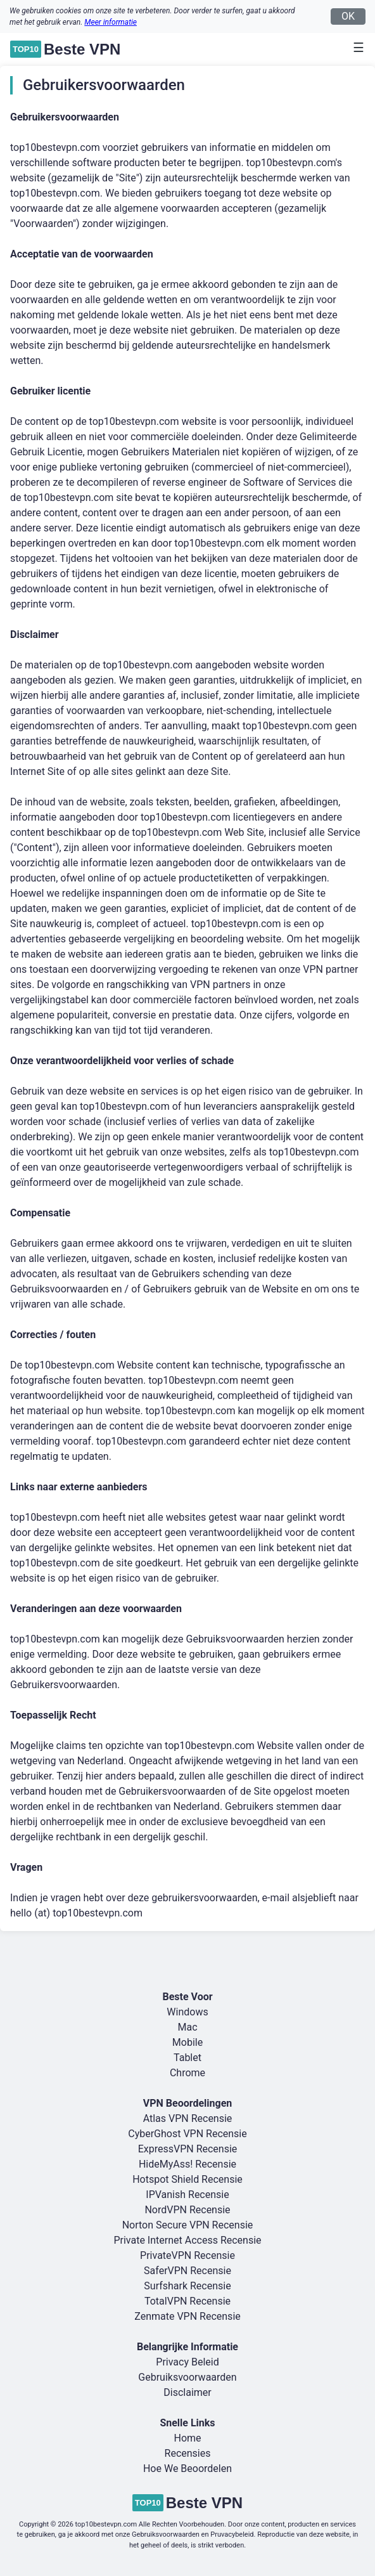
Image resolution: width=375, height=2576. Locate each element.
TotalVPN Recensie (187, 2301)
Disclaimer (187, 2392)
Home (187, 2438)
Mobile (187, 2042)
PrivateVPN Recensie (187, 2255)
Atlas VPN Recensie (187, 2118)
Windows (187, 2012)
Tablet (187, 2058)
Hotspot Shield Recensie (187, 2179)
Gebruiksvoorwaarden (187, 2377)
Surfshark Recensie (187, 2286)
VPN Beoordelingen (187, 2103)
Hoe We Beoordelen (187, 2468)
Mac (187, 2027)
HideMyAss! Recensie (187, 2164)
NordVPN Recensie (187, 2210)
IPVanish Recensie (187, 2195)
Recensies (188, 2453)
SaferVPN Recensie (187, 2271)
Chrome (187, 2073)
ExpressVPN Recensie (188, 2149)
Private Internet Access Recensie (187, 2240)
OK (348, 16)
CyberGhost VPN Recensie (187, 2134)
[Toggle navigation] (355, 47)
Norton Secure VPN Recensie (187, 2225)
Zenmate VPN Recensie (187, 2316)
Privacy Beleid (187, 2362)
